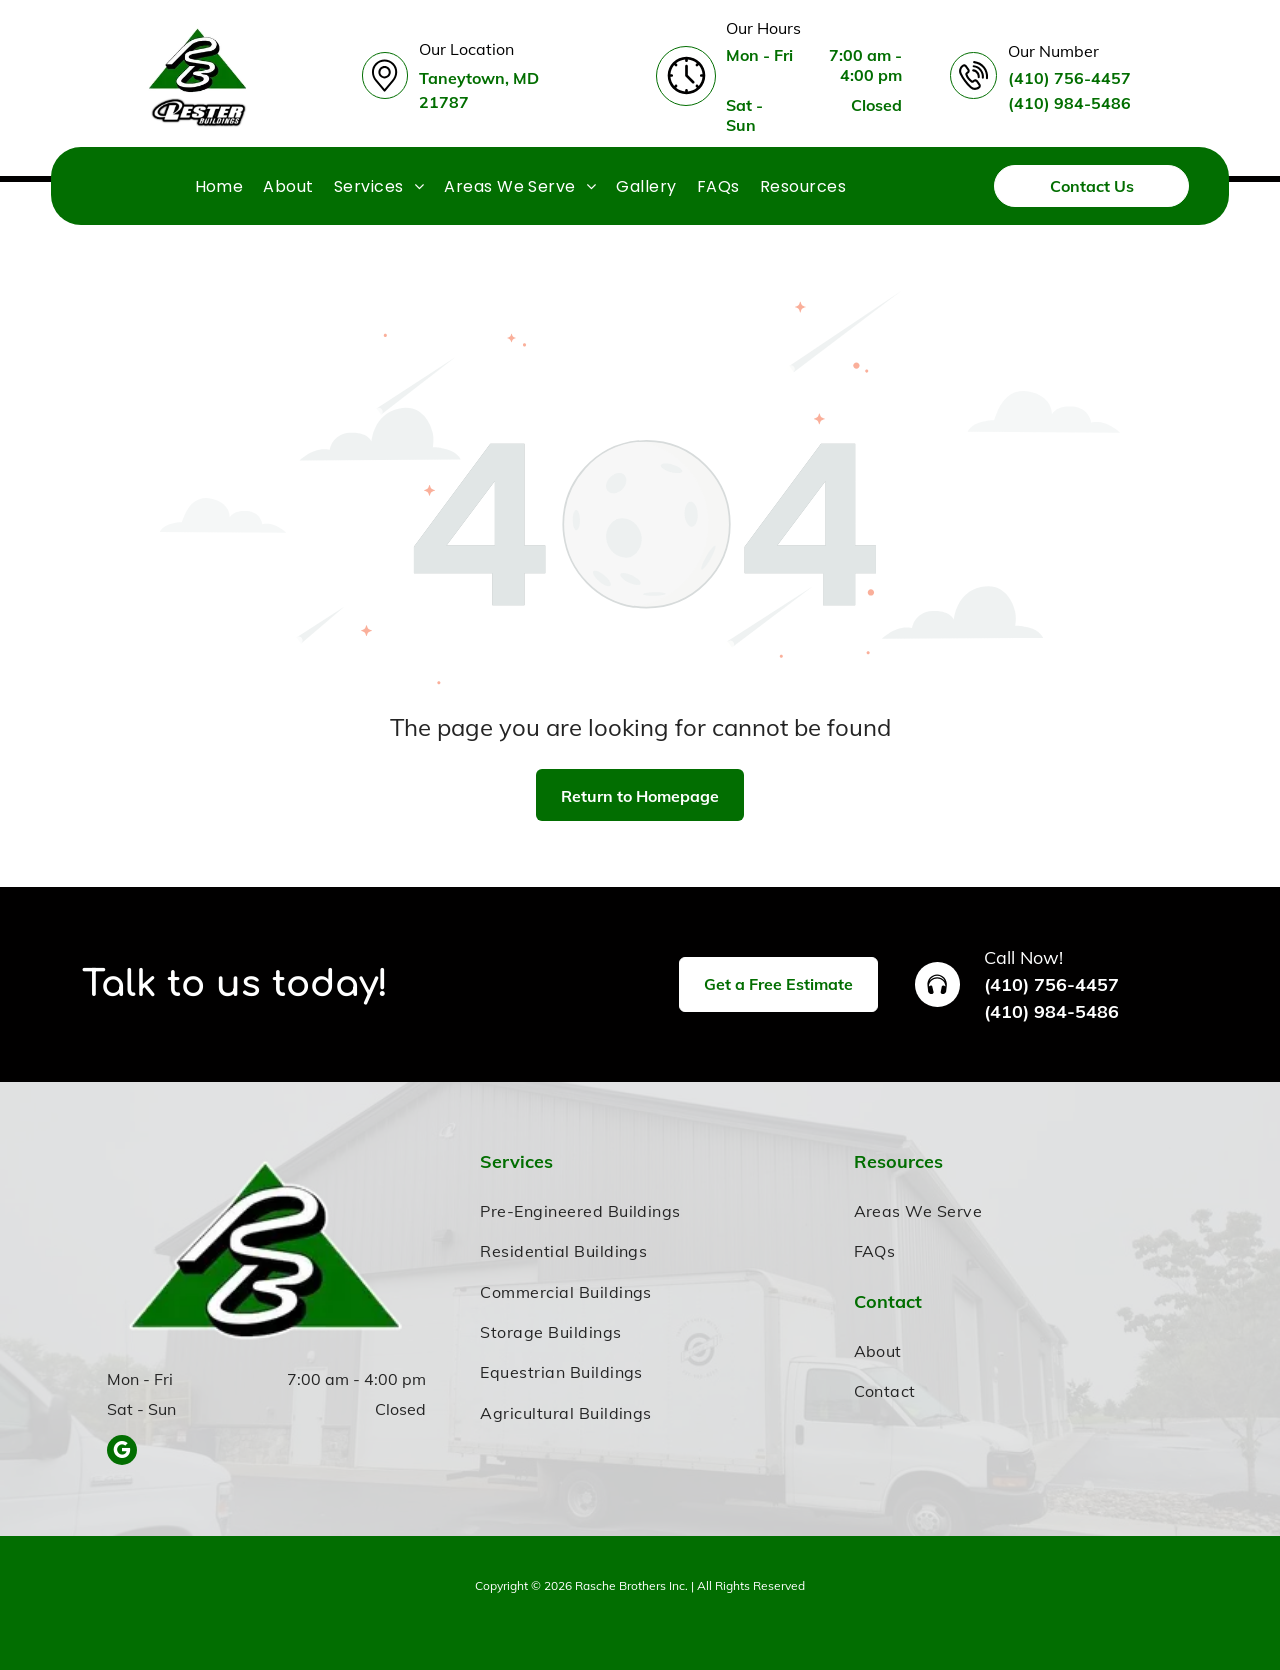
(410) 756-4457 (1051, 984)
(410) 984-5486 (1051, 1011)
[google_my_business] (122, 1452)
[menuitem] (219, 185)
